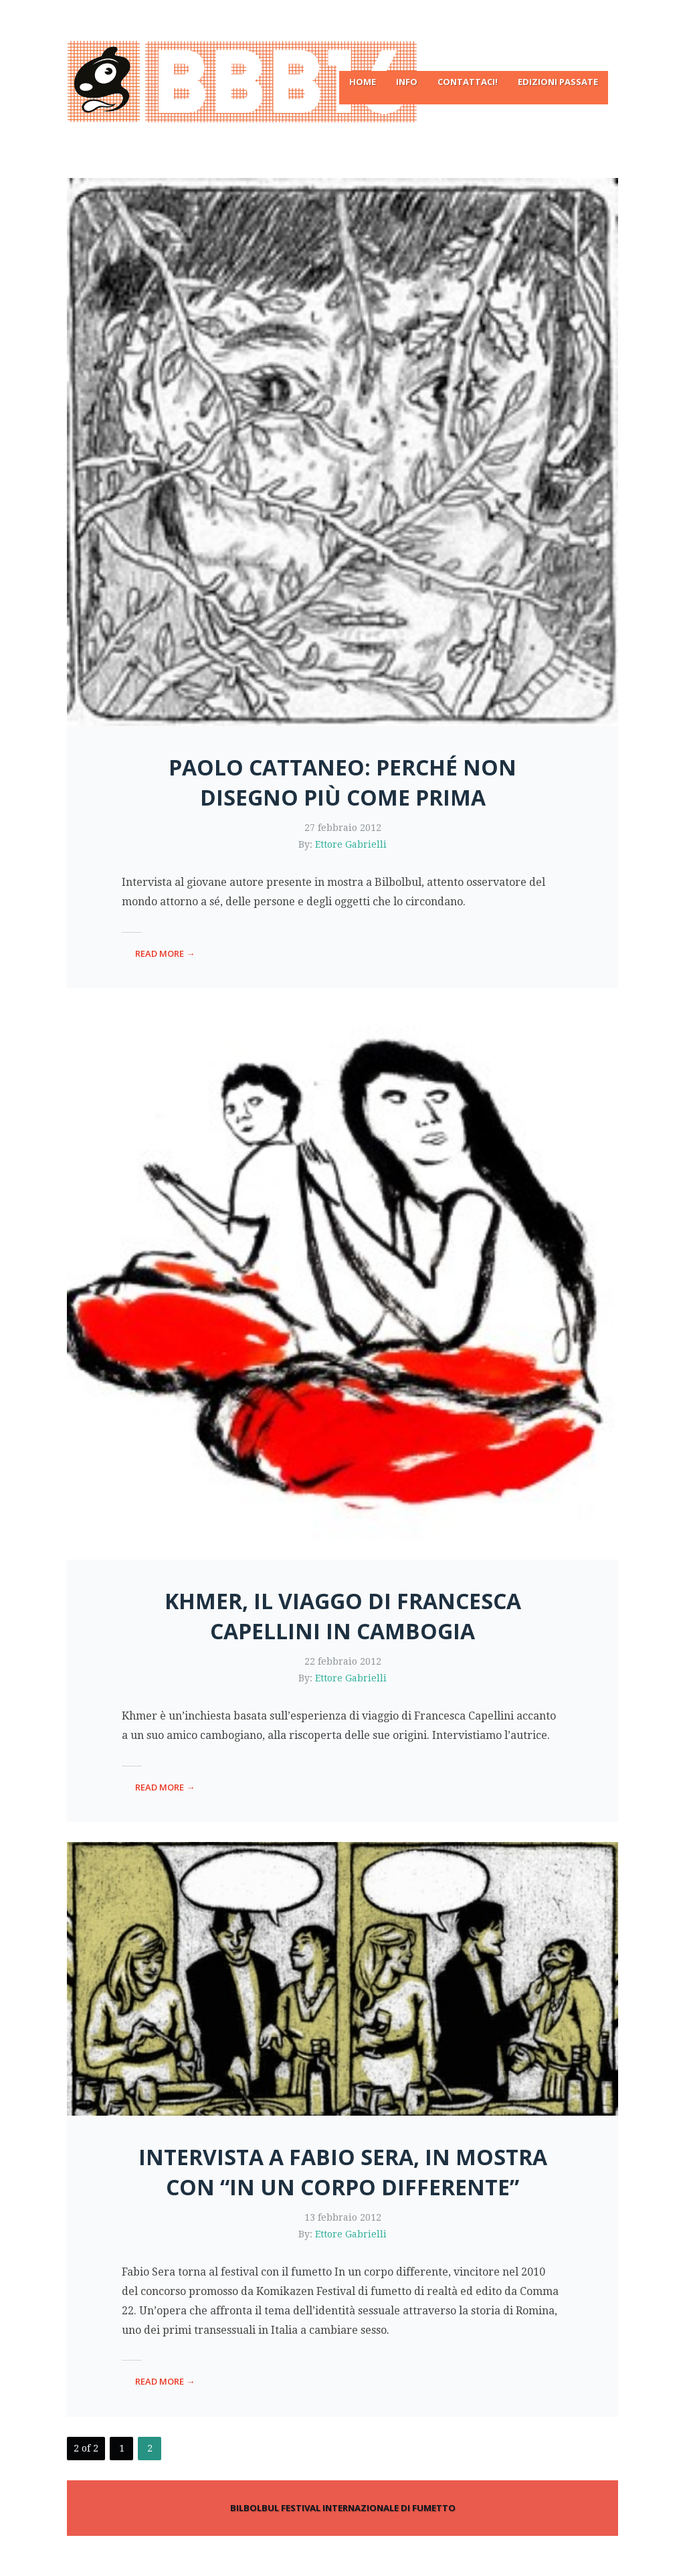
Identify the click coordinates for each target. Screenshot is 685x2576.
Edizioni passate (558, 82)
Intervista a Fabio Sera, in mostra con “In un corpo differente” (342, 2171)
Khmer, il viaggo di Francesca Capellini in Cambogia (343, 1615)
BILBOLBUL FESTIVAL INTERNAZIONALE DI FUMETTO (343, 2508)
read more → (165, 953)
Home (362, 82)
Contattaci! (467, 82)
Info (406, 82)
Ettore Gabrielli (351, 844)
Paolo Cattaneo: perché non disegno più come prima (342, 782)
